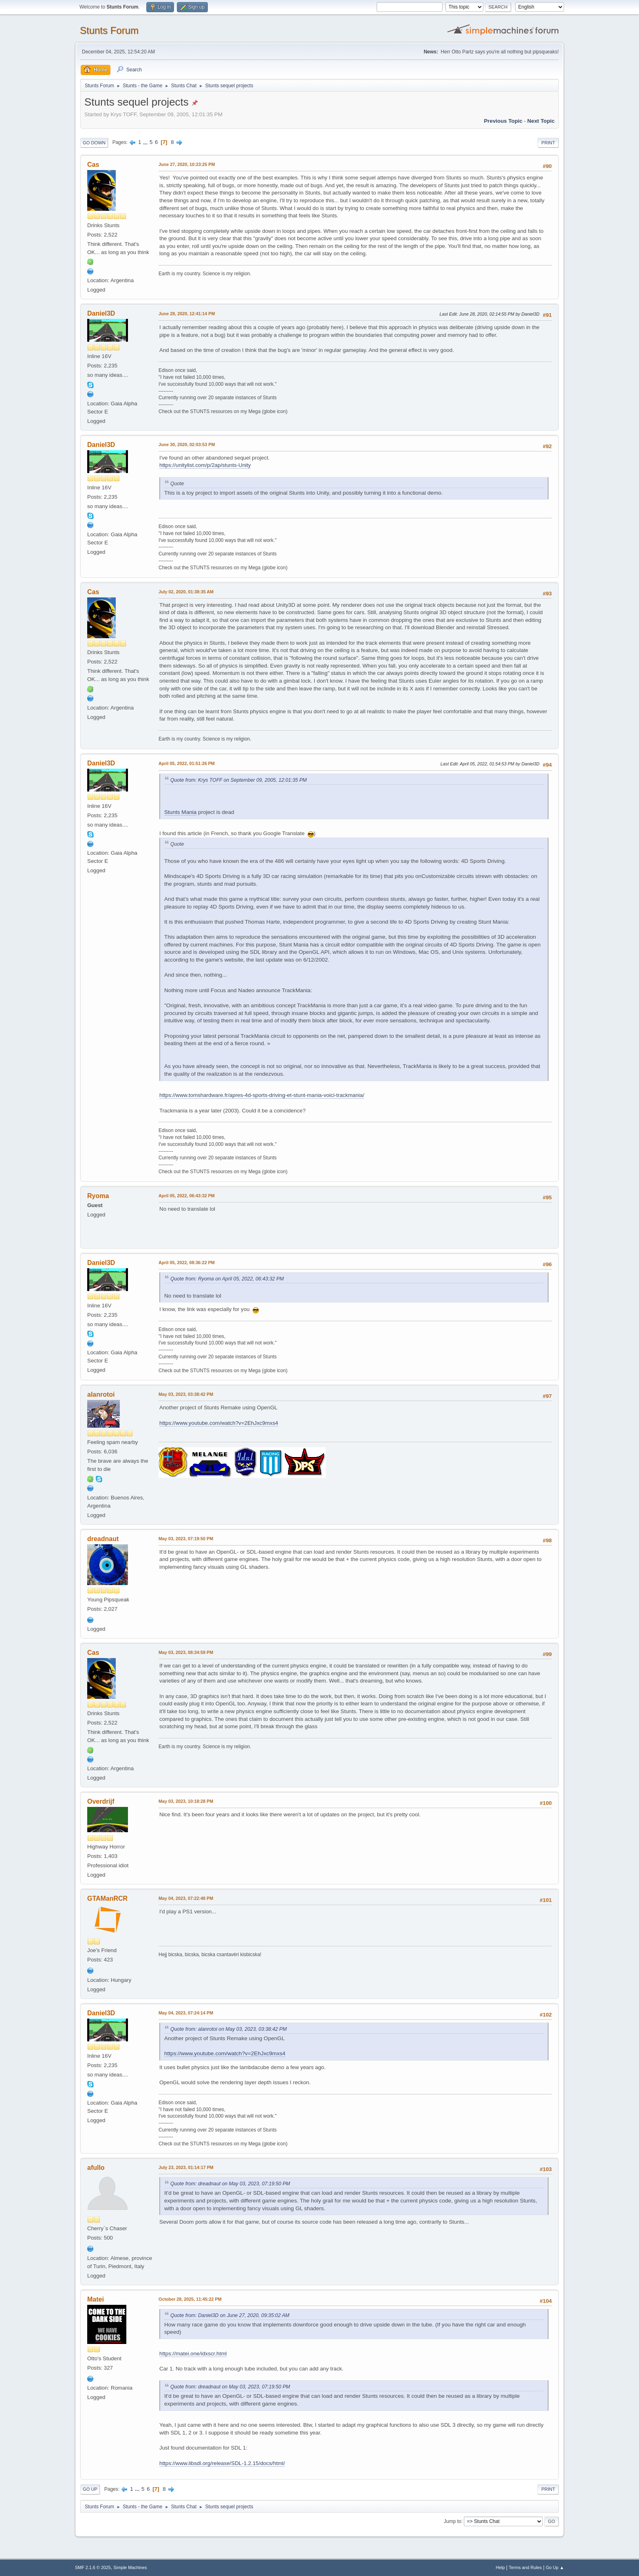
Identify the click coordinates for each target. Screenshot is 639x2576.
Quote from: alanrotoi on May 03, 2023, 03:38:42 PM (228, 2029)
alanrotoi (101, 1394)
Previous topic (503, 121)
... (146, 142)
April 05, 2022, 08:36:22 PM (187, 1262)
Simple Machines (130, 2567)
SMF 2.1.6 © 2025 (93, 2567)
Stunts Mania (180, 812)
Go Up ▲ (555, 2567)
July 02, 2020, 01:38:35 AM (186, 591)
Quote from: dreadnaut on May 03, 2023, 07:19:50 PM (230, 2184)
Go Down (94, 142)
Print (548, 142)
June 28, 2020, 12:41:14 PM (187, 313)
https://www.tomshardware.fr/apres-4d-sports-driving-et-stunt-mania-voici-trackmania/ (261, 1095)
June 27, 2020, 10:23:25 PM (187, 164)
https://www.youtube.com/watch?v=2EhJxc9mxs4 (218, 1423)
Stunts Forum (109, 30)
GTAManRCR (107, 1898)
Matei (95, 2299)
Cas (93, 164)
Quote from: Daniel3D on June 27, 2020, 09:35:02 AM (229, 2315)
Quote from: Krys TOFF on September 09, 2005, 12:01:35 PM (238, 780)
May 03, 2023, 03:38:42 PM (186, 1394)
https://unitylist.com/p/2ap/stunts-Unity (205, 465)
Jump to (452, 2521)
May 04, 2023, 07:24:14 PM (186, 2012)
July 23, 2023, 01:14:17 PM (186, 2167)
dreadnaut (103, 1538)
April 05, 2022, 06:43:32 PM (187, 1195)
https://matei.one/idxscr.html (193, 2353)
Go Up (90, 2489)
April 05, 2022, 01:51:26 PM (187, 763)
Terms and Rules (525, 2567)
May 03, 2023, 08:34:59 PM (186, 1652)
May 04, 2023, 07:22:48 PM (186, 1898)
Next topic (541, 121)
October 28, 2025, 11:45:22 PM (190, 2299)
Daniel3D (101, 313)
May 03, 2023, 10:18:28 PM (186, 1801)
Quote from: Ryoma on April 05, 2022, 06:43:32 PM (227, 1279)
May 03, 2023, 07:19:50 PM (186, 1538)
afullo (96, 2167)
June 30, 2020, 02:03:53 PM (187, 444)
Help (500, 2567)
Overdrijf (101, 1801)
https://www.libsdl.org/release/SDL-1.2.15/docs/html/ (222, 2463)
